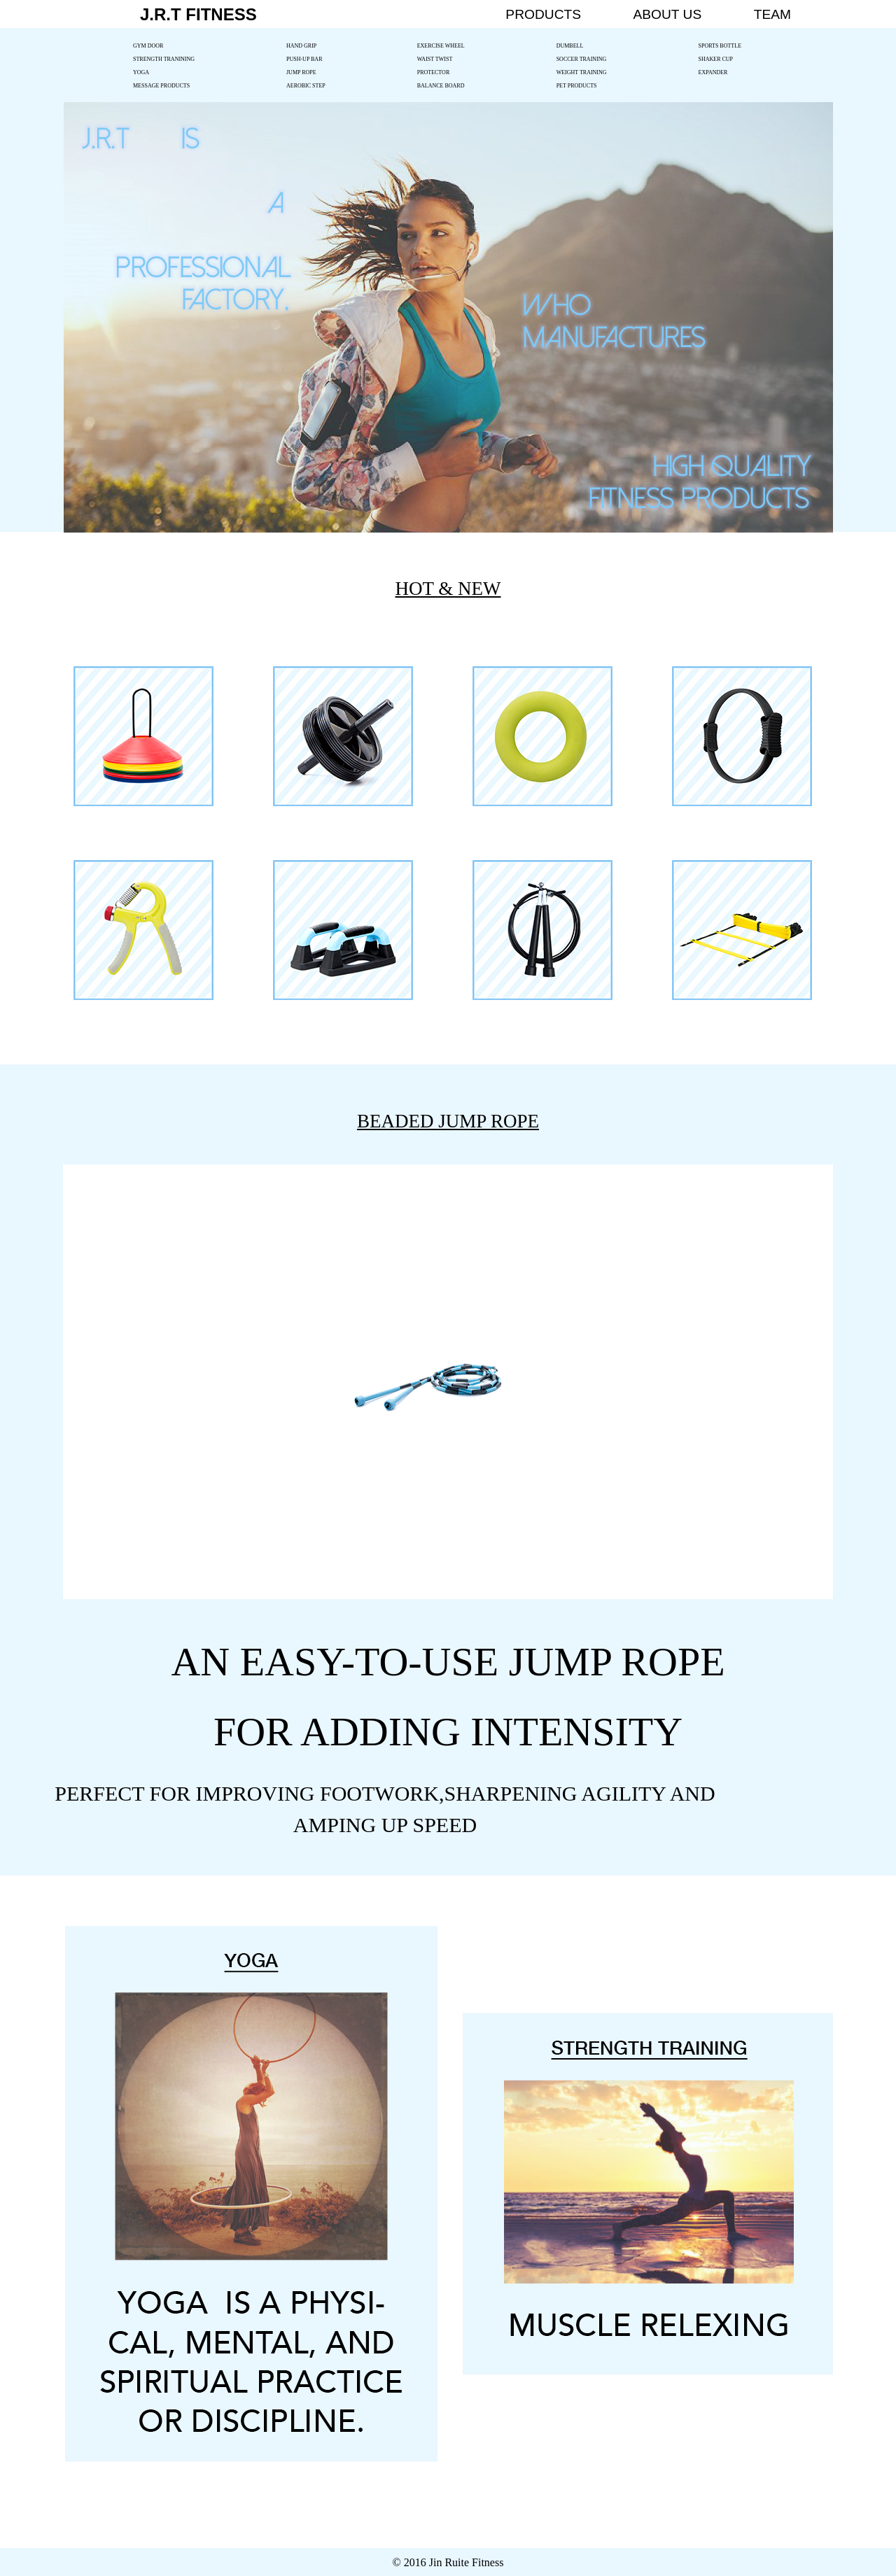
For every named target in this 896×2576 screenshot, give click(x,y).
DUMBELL (570, 46)
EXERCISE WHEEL (441, 46)
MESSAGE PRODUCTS (161, 86)
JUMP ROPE (301, 72)
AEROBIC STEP (306, 86)
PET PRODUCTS (576, 86)
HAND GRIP (301, 46)
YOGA (141, 72)
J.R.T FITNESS (198, 14)
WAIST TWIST (435, 59)
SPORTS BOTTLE (720, 46)
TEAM (772, 14)
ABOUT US (667, 14)
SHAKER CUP (716, 59)
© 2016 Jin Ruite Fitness (448, 2562)
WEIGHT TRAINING (581, 72)
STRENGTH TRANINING (164, 59)
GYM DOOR (148, 46)
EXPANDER (713, 72)
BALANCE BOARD (441, 86)
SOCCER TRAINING (581, 59)
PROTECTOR (433, 72)
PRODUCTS (543, 14)
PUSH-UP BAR (304, 59)
